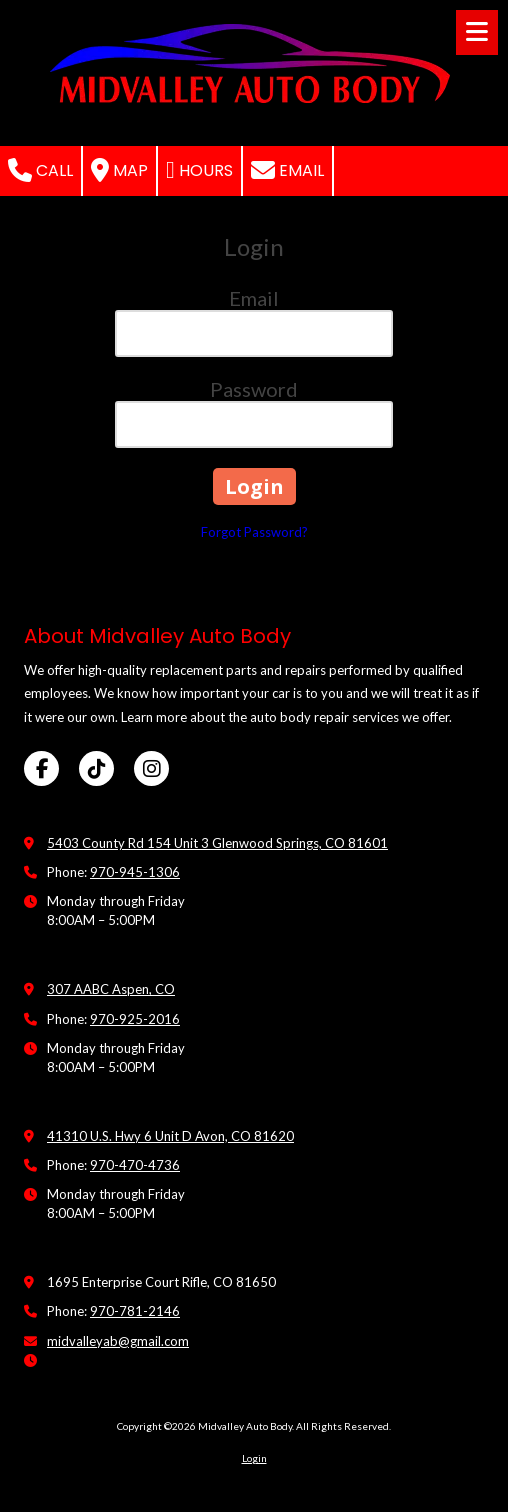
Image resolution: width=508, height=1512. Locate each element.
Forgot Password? (254, 532)
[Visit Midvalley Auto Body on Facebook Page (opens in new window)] (41, 768)
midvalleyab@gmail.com (118, 1341)
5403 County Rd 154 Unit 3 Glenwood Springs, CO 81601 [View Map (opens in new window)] (217, 843)
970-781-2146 (135, 1311)
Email (287, 170)
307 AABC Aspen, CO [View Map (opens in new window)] (111, 989)
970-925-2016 (135, 1019)
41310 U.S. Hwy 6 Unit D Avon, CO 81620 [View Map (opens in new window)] (170, 1136)
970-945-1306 (135, 872)
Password (254, 389)
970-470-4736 (135, 1165)
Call (40, 170)
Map (119, 170)
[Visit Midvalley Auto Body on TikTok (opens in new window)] (96, 768)
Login (254, 1458)
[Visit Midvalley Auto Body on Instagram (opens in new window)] (151, 768)
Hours (199, 170)
